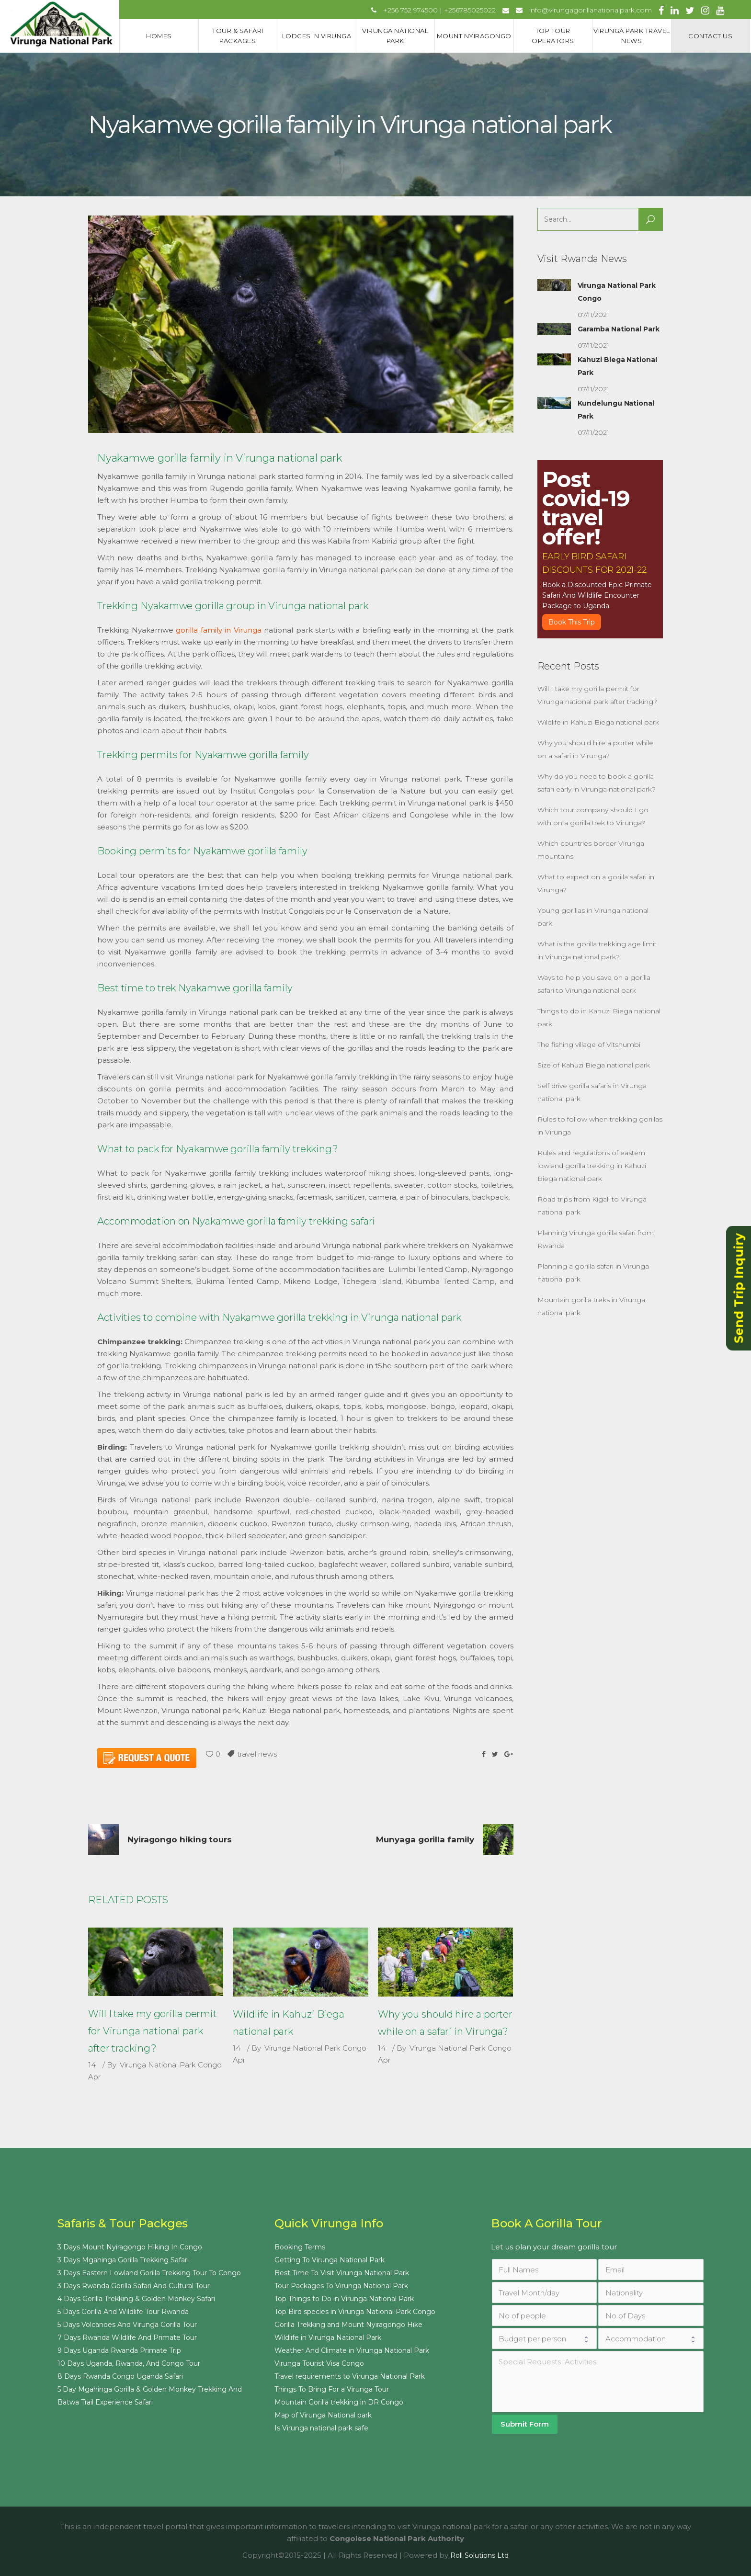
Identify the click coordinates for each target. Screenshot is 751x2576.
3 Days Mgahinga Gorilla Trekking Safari (123, 2260)
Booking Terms (299, 2247)
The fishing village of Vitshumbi (588, 1044)
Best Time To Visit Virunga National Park (341, 2273)
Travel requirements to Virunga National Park (349, 2376)
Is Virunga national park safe (321, 2428)
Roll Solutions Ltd (479, 2555)
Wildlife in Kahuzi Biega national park (598, 722)
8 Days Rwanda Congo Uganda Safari (120, 2376)
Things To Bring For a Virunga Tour (331, 2389)
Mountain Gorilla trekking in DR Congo (338, 2402)
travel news (257, 1754)
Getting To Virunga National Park (329, 2260)
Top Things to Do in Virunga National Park (344, 2298)
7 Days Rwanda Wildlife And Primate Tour (127, 2337)
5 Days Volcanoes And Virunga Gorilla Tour (127, 2324)
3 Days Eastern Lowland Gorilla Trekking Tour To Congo (149, 2273)
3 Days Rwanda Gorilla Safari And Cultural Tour (133, 2285)
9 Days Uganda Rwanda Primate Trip (119, 2350)
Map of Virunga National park (323, 2415)
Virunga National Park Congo (171, 2064)
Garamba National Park (619, 329)
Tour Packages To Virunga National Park (341, 2285)
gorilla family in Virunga (219, 630)
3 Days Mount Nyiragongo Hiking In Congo (129, 2247)
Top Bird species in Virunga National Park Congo (354, 2311)
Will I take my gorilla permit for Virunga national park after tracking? (152, 2031)
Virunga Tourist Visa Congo (319, 2363)
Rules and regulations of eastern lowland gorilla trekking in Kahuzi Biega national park (591, 1165)
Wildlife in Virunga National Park (327, 2337)
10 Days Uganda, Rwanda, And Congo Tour (128, 2363)
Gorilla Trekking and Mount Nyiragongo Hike (348, 2324)
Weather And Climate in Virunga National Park (351, 2350)
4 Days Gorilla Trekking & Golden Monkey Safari (136, 2298)
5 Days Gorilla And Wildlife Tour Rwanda (123, 2311)
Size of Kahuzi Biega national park (593, 1065)
